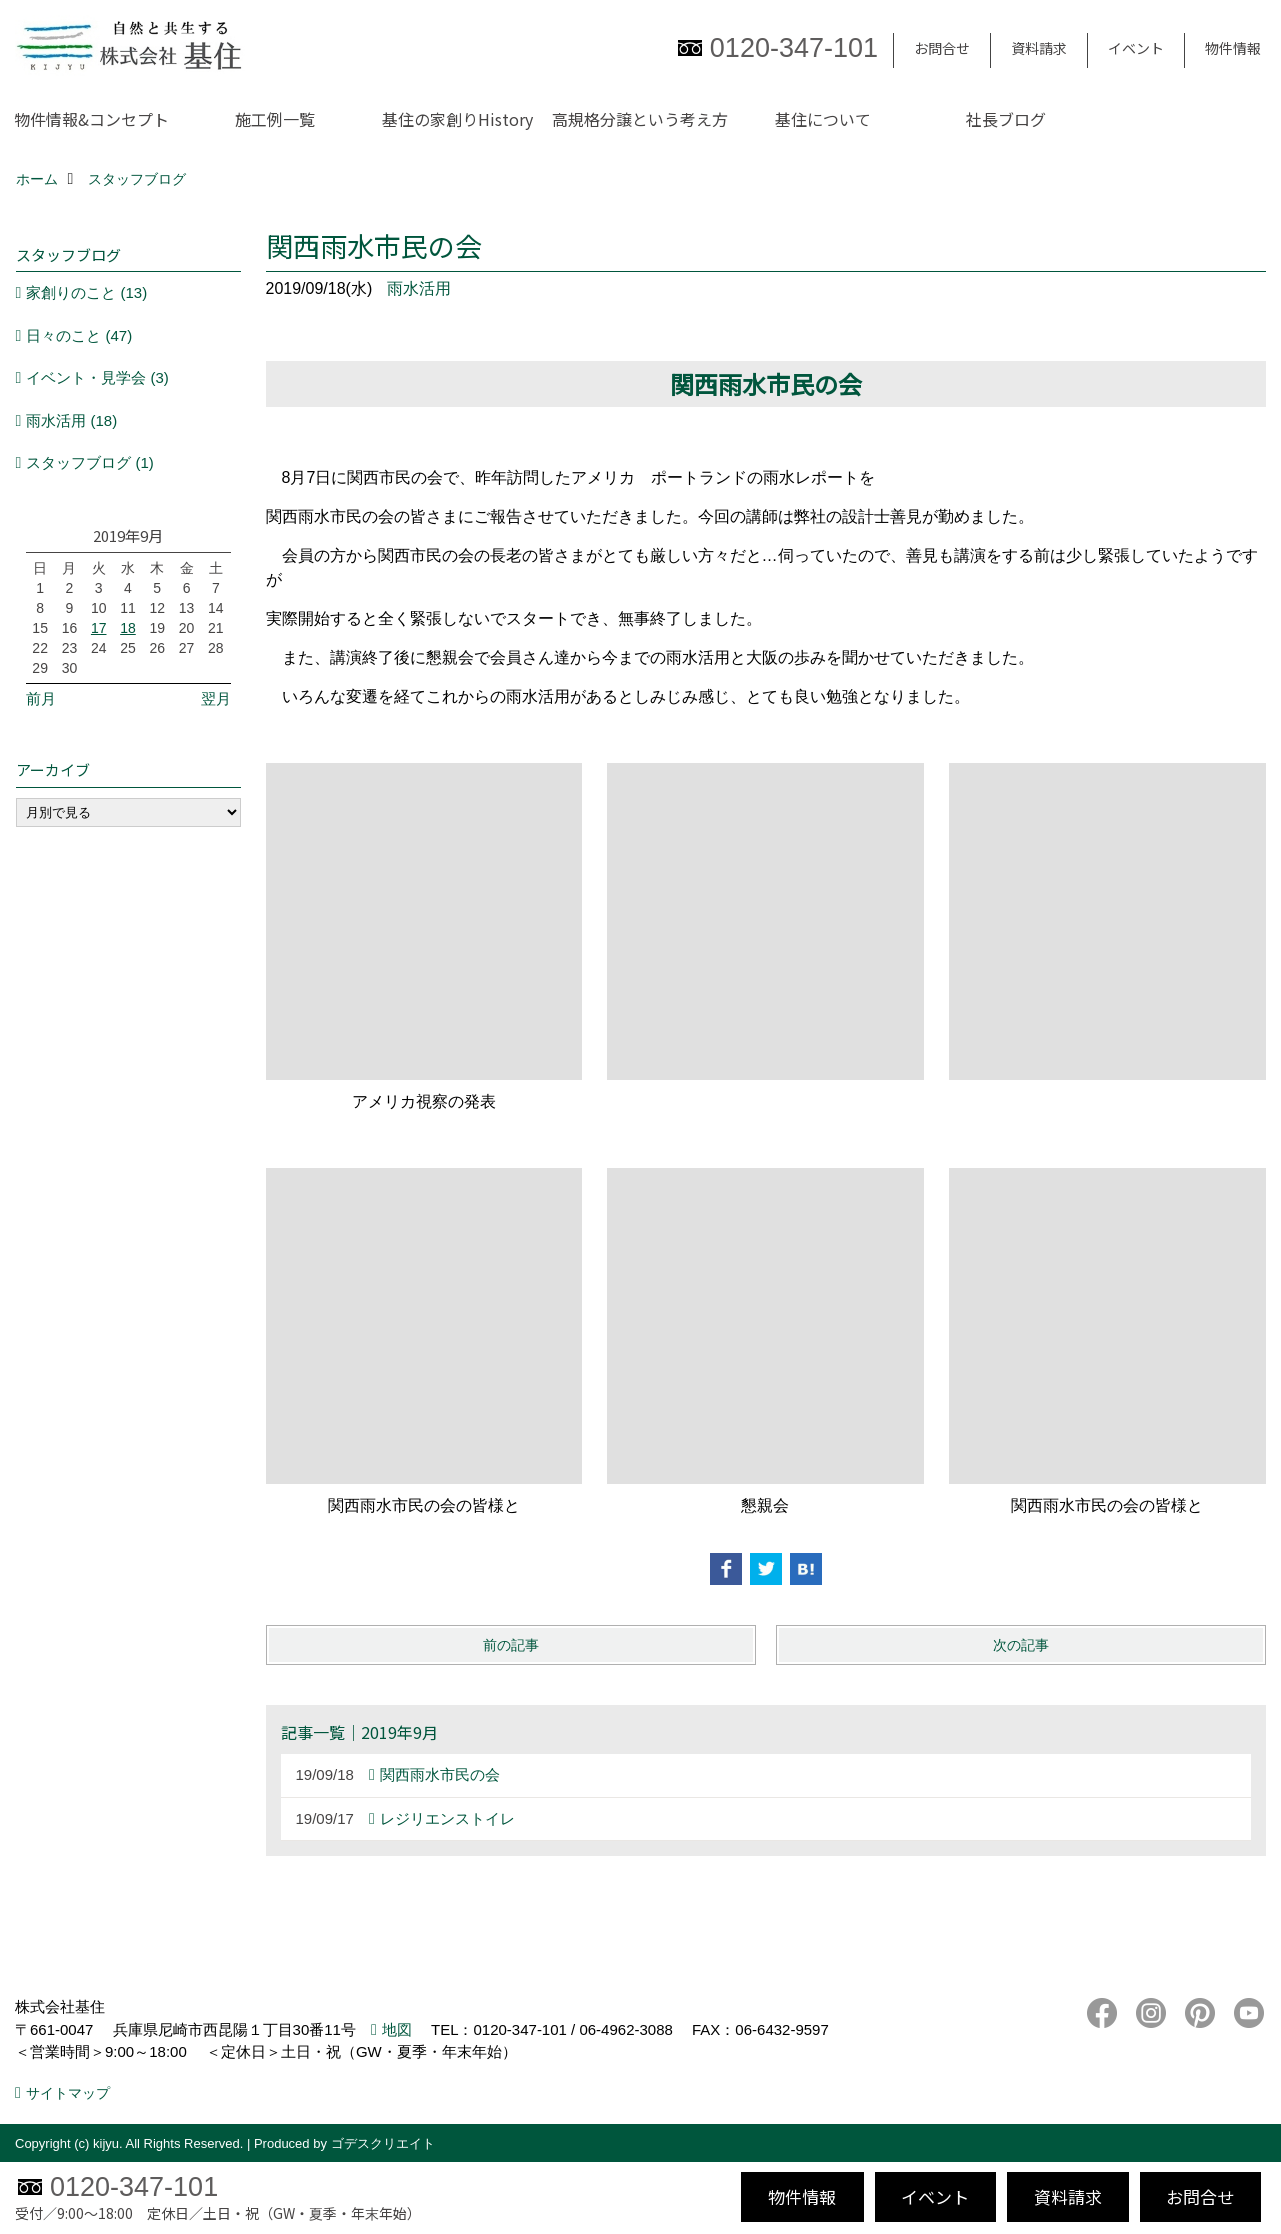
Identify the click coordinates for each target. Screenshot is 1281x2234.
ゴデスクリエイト (383, 2143)
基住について (823, 119)
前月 (41, 698)
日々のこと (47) (79, 335)
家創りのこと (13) (86, 292)
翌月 (216, 698)
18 (128, 628)
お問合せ (942, 48)
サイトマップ (68, 2093)
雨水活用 (419, 288)
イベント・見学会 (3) (97, 377)
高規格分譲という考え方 (640, 119)
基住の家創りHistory (457, 119)
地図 (397, 2029)
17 (99, 628)
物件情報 (1233, 48)
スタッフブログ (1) (90, 462)
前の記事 (511, 1645)
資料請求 (1039, 48)
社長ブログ (1006, 119)
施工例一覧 (275, 119)
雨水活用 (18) (71, 420)
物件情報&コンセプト (91, 119)
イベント (1136, 48)
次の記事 (1021, 1645)
